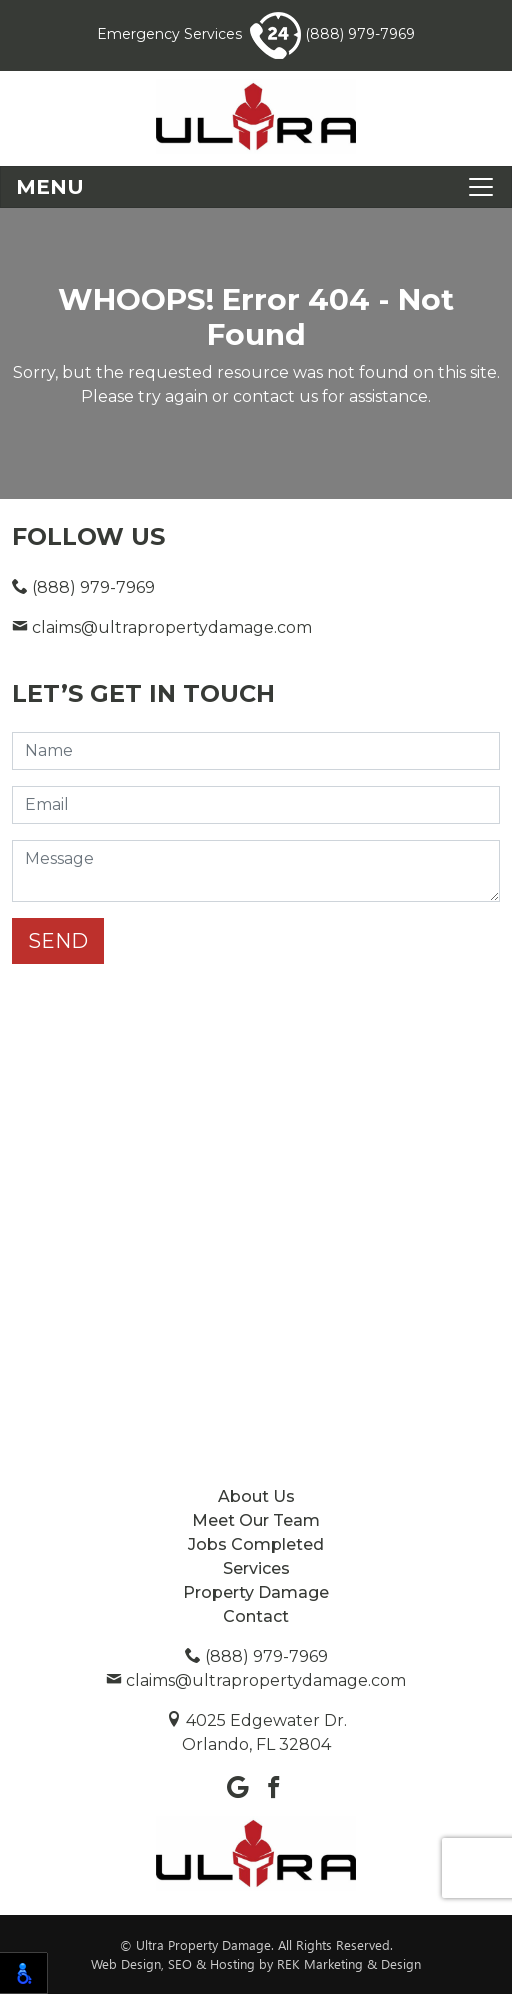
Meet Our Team (256, 1520)
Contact (256, 1616)
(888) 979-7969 (332, 34)
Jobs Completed (256, 1544)
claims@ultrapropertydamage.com (162, 627)
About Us (256, 1496)
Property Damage (256, 1592)
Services (256, 1568)
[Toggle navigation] (256, 187)
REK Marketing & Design (349, 1963)
